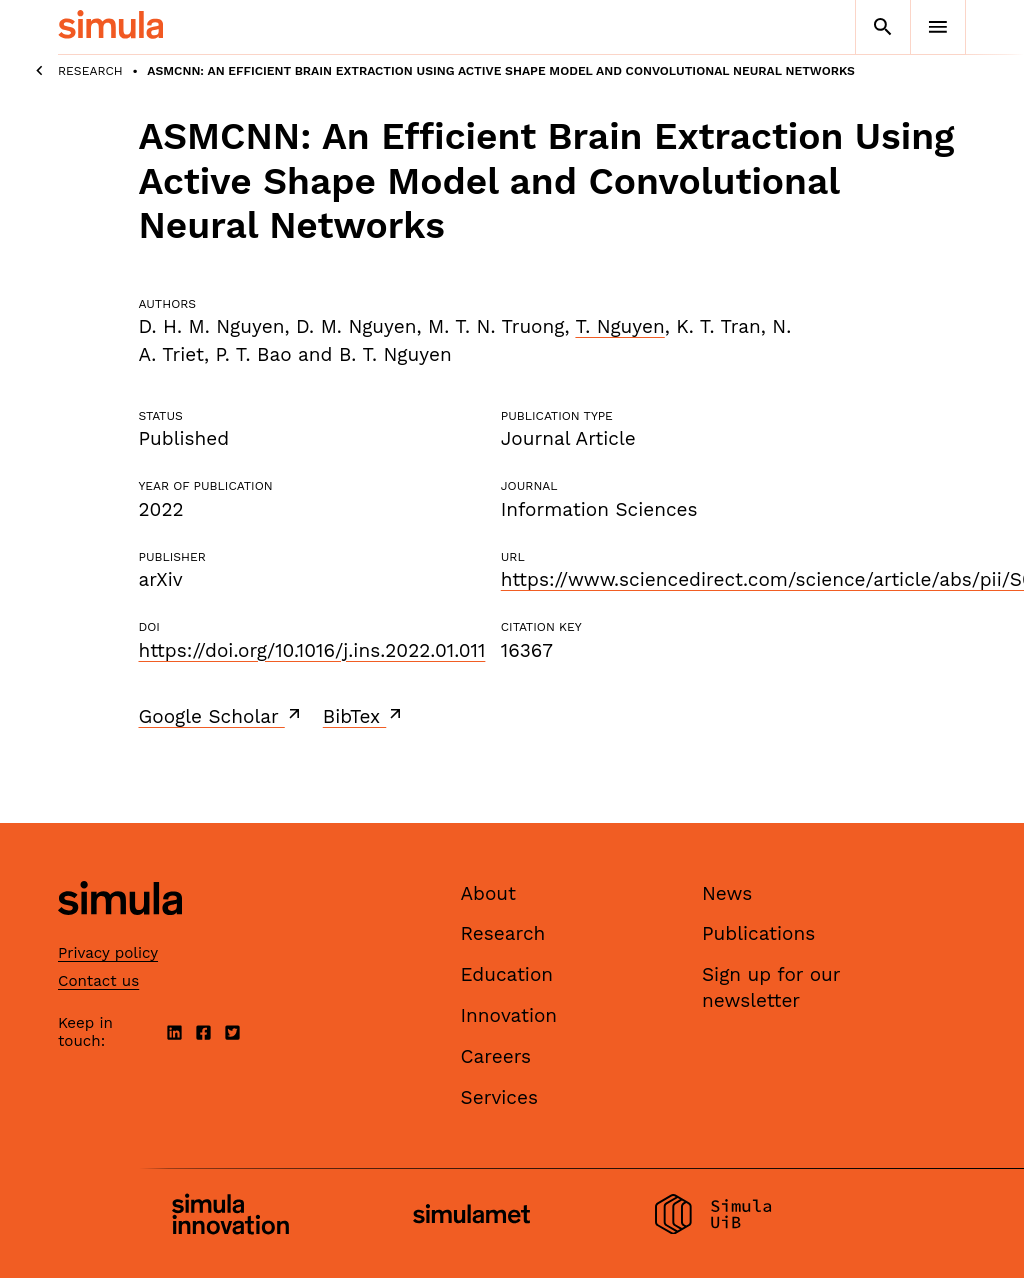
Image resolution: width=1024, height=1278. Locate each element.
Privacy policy (108, 953)
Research (90, 71)
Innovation (509, 1015)
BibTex (364, 716)
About (489, 893)
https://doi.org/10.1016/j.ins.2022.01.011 (312, 650)
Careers (496, 1056)
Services (499, 1097)
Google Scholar (221, 716)
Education (507, 974)
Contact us (98, 981)
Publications (758, 933)
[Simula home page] (120, 931)
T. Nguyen (619, 326)
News (727, 893)
